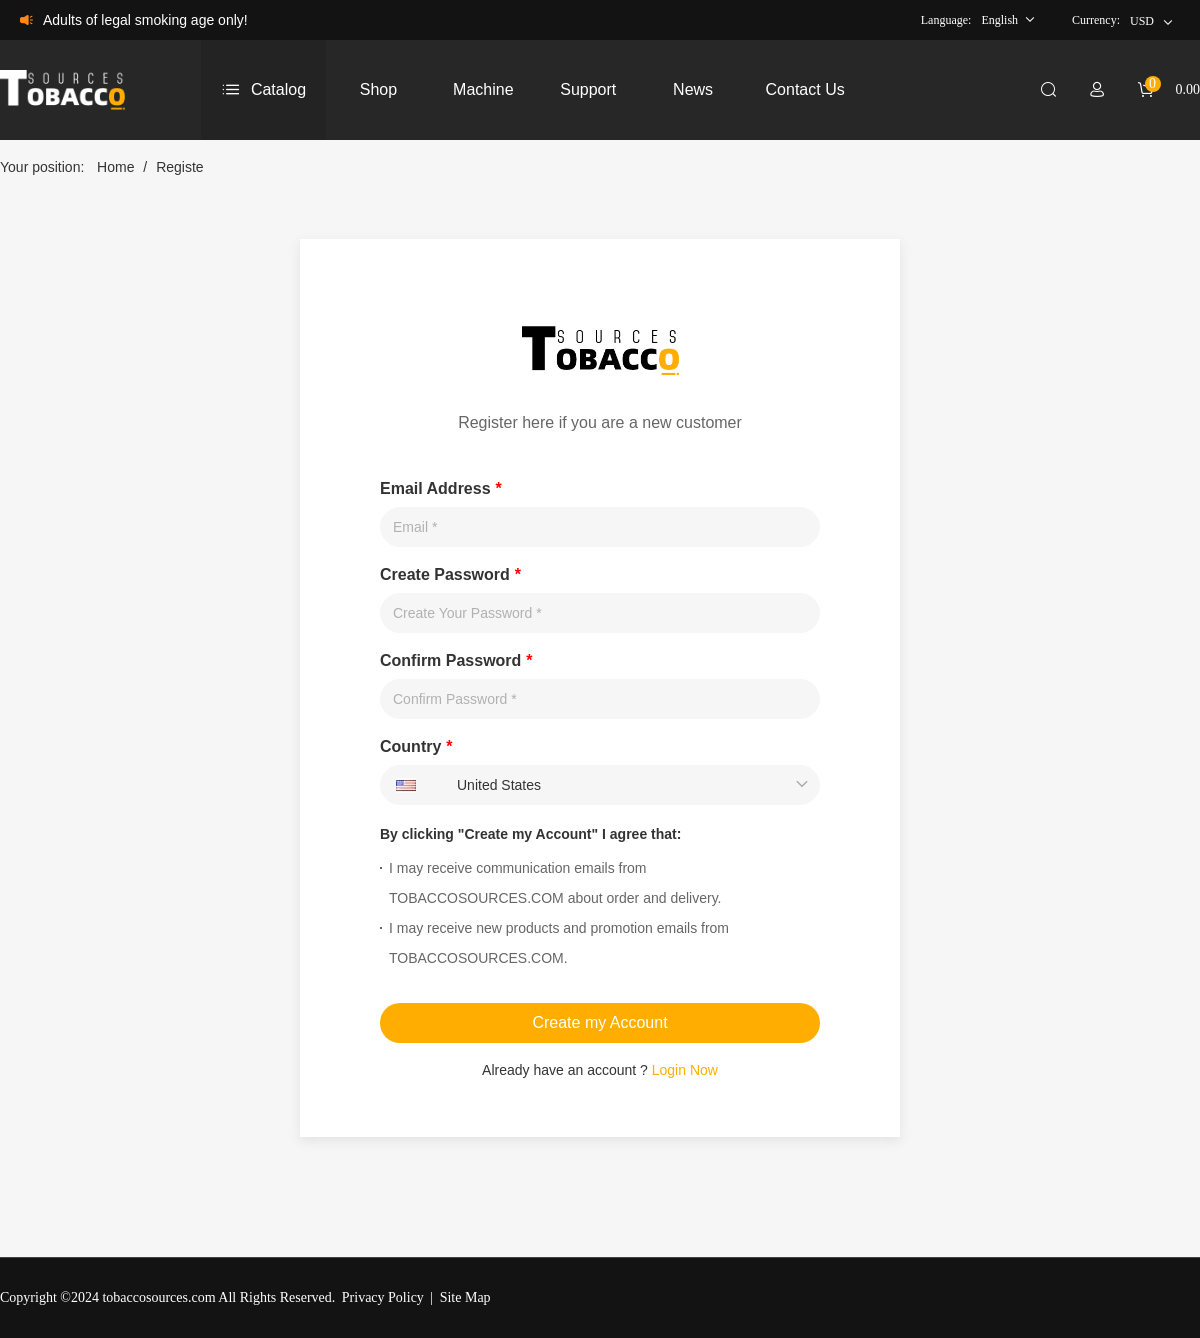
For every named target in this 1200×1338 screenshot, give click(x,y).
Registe (179, 167)
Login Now (685, 1070)
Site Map (465, 1297)
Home (115, 167)
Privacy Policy (383, 1297)
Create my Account (599, 1022)
